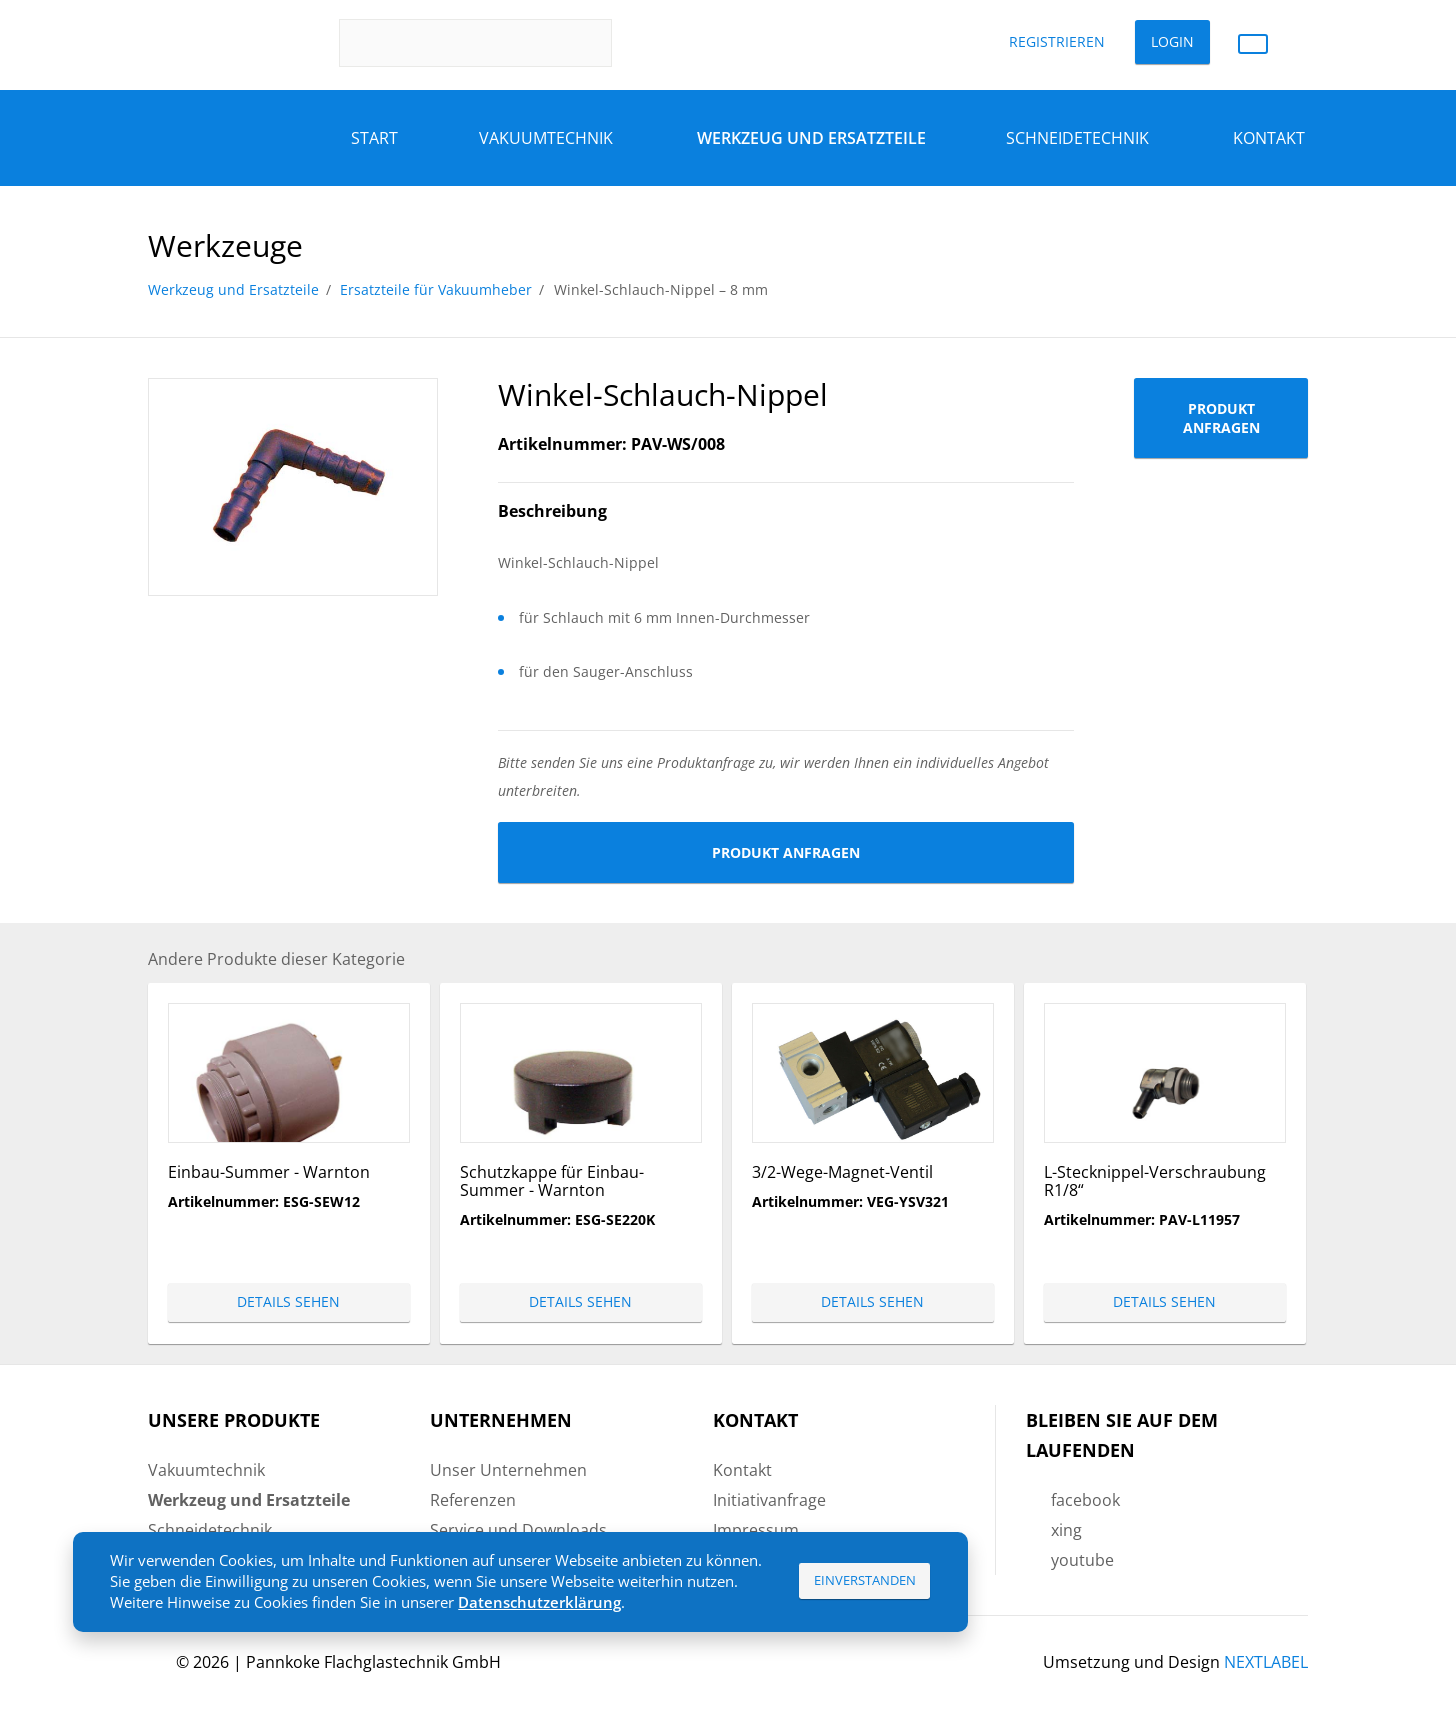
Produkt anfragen (786, 852)
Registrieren (1057, 41)
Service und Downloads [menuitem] (518, 1530)
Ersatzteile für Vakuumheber (436, 289)
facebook (1085, 1500)
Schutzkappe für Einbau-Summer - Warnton (552, 1181)
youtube (1082, 1560)
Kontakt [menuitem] (742, 1470)
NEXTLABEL (1266, 1662)
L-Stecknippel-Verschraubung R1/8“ (1155, 1181)
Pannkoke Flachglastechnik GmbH (373, 1662)
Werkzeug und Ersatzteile (233, 289)
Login (1172, 41)
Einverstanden (865, 1580)
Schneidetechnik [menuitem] (210, 1530)
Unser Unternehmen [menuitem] (508, 1470)
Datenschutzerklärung (539, 1602)
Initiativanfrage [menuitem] (769, 1500)
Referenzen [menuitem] (473, 1500)
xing (1066, 1530)
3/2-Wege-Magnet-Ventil (842, 1172)
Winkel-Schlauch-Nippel (663, 394)
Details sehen (288, 1301)
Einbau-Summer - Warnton (269, 1172)
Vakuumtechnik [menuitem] (206, 1470)
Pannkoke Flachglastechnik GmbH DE (219, 43)
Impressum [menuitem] (756, 1530)
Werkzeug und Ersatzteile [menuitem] (249, 1500)
